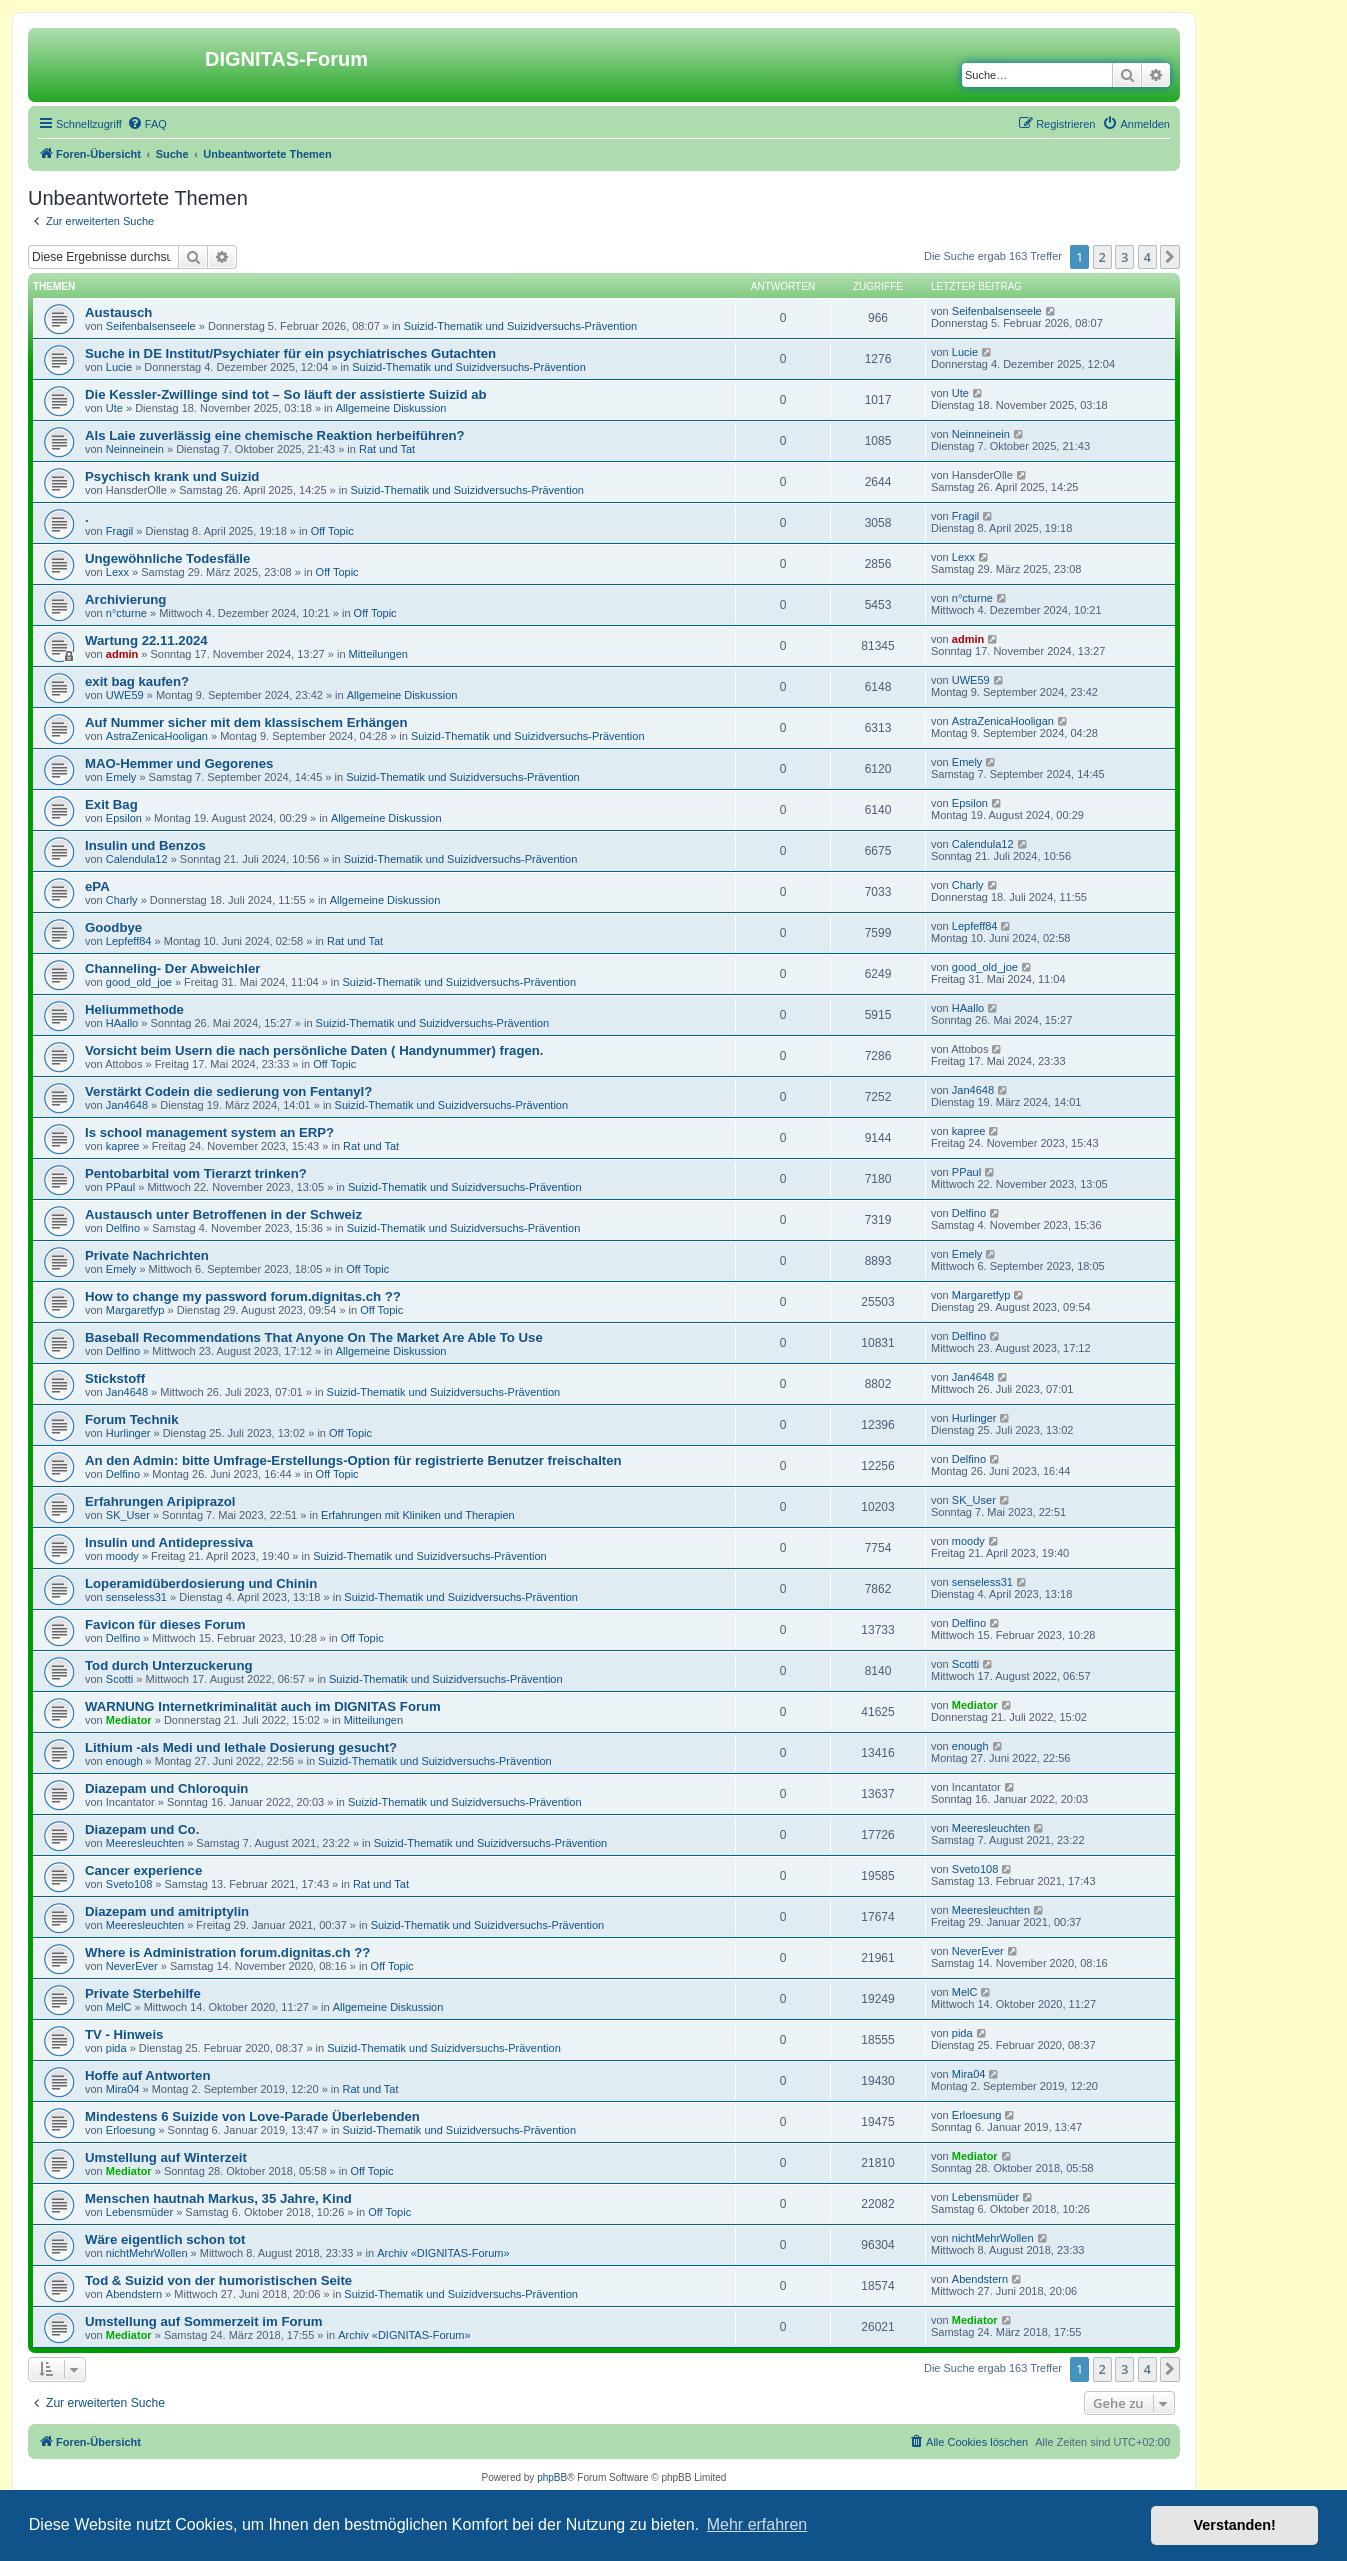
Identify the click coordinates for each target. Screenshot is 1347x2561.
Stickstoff (115, 1378)
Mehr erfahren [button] (757, 2524)
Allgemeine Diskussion (391, 408)
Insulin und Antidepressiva (169, 1542)
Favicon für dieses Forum (165, 1624)
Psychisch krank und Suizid (172, 476)
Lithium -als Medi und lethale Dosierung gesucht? (241, 1747)
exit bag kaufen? (137, 681)
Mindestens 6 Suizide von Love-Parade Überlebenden (252, 2116)
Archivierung (125, 599)
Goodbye (113, 927)
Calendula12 (137, 859)
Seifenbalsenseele (151, 326)
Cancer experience (143, 1870)
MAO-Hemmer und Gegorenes (179, 763)
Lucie (119, 367)
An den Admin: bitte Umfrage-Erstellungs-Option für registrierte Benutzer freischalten (353, 1460)
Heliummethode (134, 1009)
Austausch (118, 312)
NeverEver (132, 1966)
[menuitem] (147, 124)
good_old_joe (139, 982)
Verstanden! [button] (1235, 2525)
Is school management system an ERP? (209, 1132)
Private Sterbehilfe (143, 1993)
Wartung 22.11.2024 (146, 640)
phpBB (552, 2477)
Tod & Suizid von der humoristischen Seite (218, 2280)
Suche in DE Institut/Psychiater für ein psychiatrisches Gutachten (290, 353)
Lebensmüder (139, 2212)
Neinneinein (135, 449)
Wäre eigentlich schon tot (165, 2239)
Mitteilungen (378, 654)
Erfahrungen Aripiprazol (160, 1501)
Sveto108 (129, 1884)
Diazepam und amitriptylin (167, 1911)
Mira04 (123, 2089)
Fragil (120, 531)
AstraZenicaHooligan (157, 736)
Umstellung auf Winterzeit (166, 2157)
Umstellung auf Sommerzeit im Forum (203, 2321)
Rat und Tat (387, 449)
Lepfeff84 (129, 941)
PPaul (120, 1187)
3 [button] (1124, 257)
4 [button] (1147, 257)
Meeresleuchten (145, 1843)
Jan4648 (127, 1105)
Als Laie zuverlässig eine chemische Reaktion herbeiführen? (275, 435)
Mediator (129, 1720)
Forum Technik (132, 1419)
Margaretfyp (135, 1310)
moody (122, 1556)
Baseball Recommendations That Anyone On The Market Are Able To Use (314, 1337)
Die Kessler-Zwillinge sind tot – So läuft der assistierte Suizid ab (286, 394)
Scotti (120, 1679)
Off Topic (332, 531)
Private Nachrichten (147, 1255)
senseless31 (136, 1597)
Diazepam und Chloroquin (166, 1788)
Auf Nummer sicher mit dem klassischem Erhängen (246, 722)
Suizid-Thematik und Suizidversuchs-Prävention (521, 326)
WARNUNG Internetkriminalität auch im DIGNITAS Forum (263, 1706)
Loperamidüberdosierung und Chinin (201, 1583)
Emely (121, 777)
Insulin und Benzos (145, 845)
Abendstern (134, 2294)
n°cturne (126, 613)
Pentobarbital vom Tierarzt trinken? (196, 1173)
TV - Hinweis (124, 2034)
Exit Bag (111, 804)
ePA (97, 886)
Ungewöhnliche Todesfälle (167, 558)
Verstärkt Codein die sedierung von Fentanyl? (228, 1091)
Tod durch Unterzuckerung (169, 1665)
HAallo (122, 1023)
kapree (123, 1146)
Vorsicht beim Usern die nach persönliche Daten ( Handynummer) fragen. (314, 1050)
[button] (1170, 257)
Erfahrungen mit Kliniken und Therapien (418, 1515)
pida (116, 2048)
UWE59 (125, 695)
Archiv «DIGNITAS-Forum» (443, 2253)
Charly (122, 900)
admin (122, 654)
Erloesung (131, 2130)
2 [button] (1102, 257)
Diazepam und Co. (142, 1829)
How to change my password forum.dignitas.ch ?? (243, 1296)
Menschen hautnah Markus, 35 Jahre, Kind (218, 2198)
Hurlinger (128, 1433)
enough (124, 1761)
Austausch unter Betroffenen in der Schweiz (223, 1214)
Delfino (123, 1228)
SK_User (128, 1515)
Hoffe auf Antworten (148, 2075)
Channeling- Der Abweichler (172, 968)
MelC (119, 2007)
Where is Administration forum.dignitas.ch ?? (227, 1952)
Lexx (117, 572)
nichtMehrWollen (147, 2253)
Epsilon (124, 818)
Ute (114, 408)
